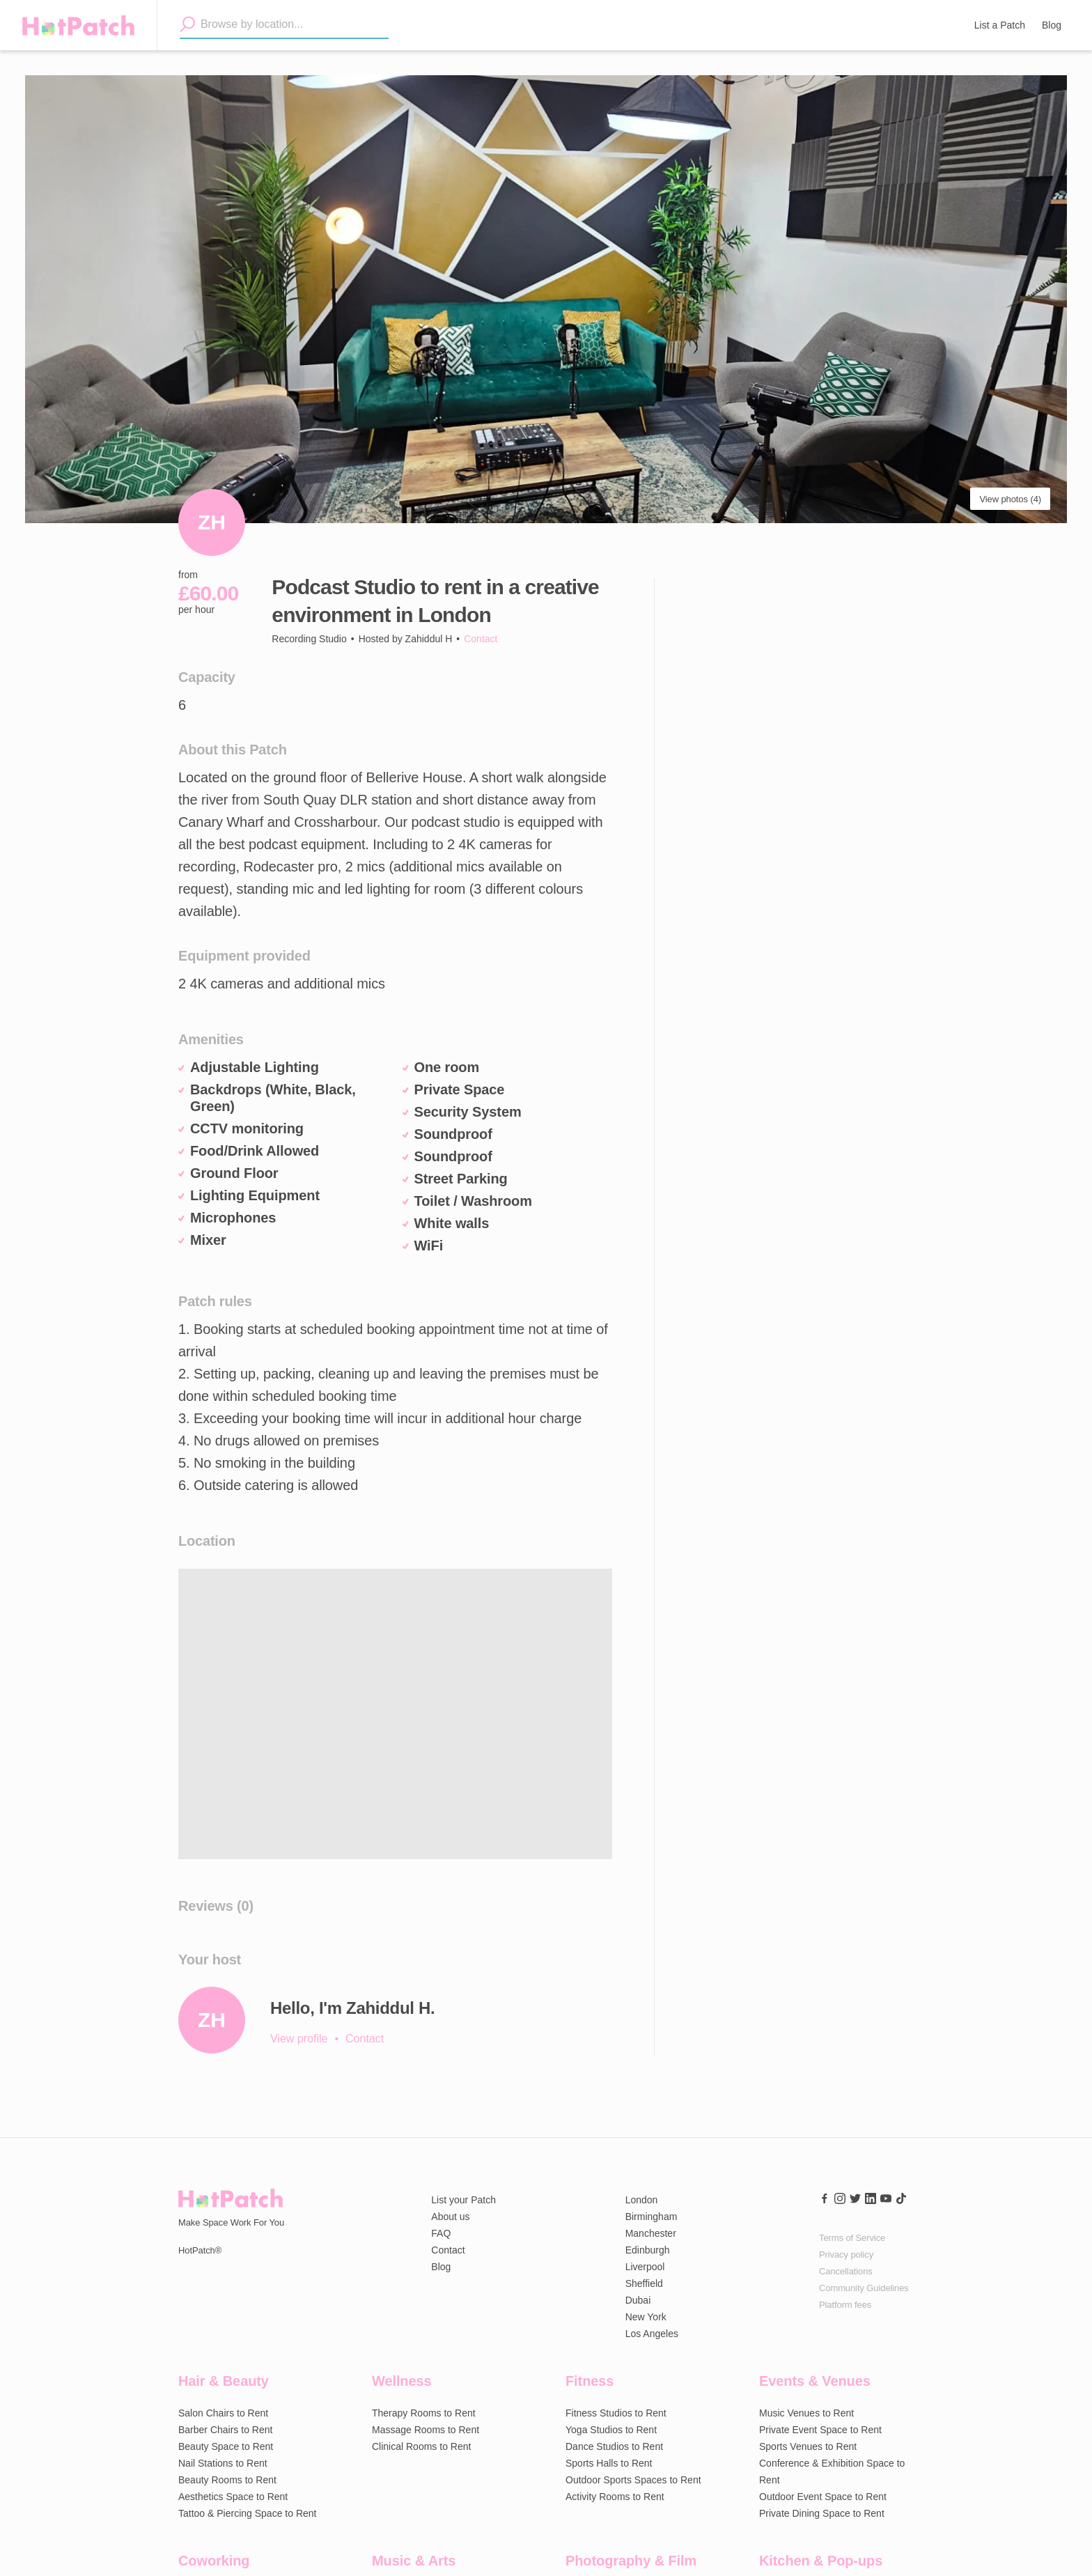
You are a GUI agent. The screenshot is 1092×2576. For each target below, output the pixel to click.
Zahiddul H (429, 638)
